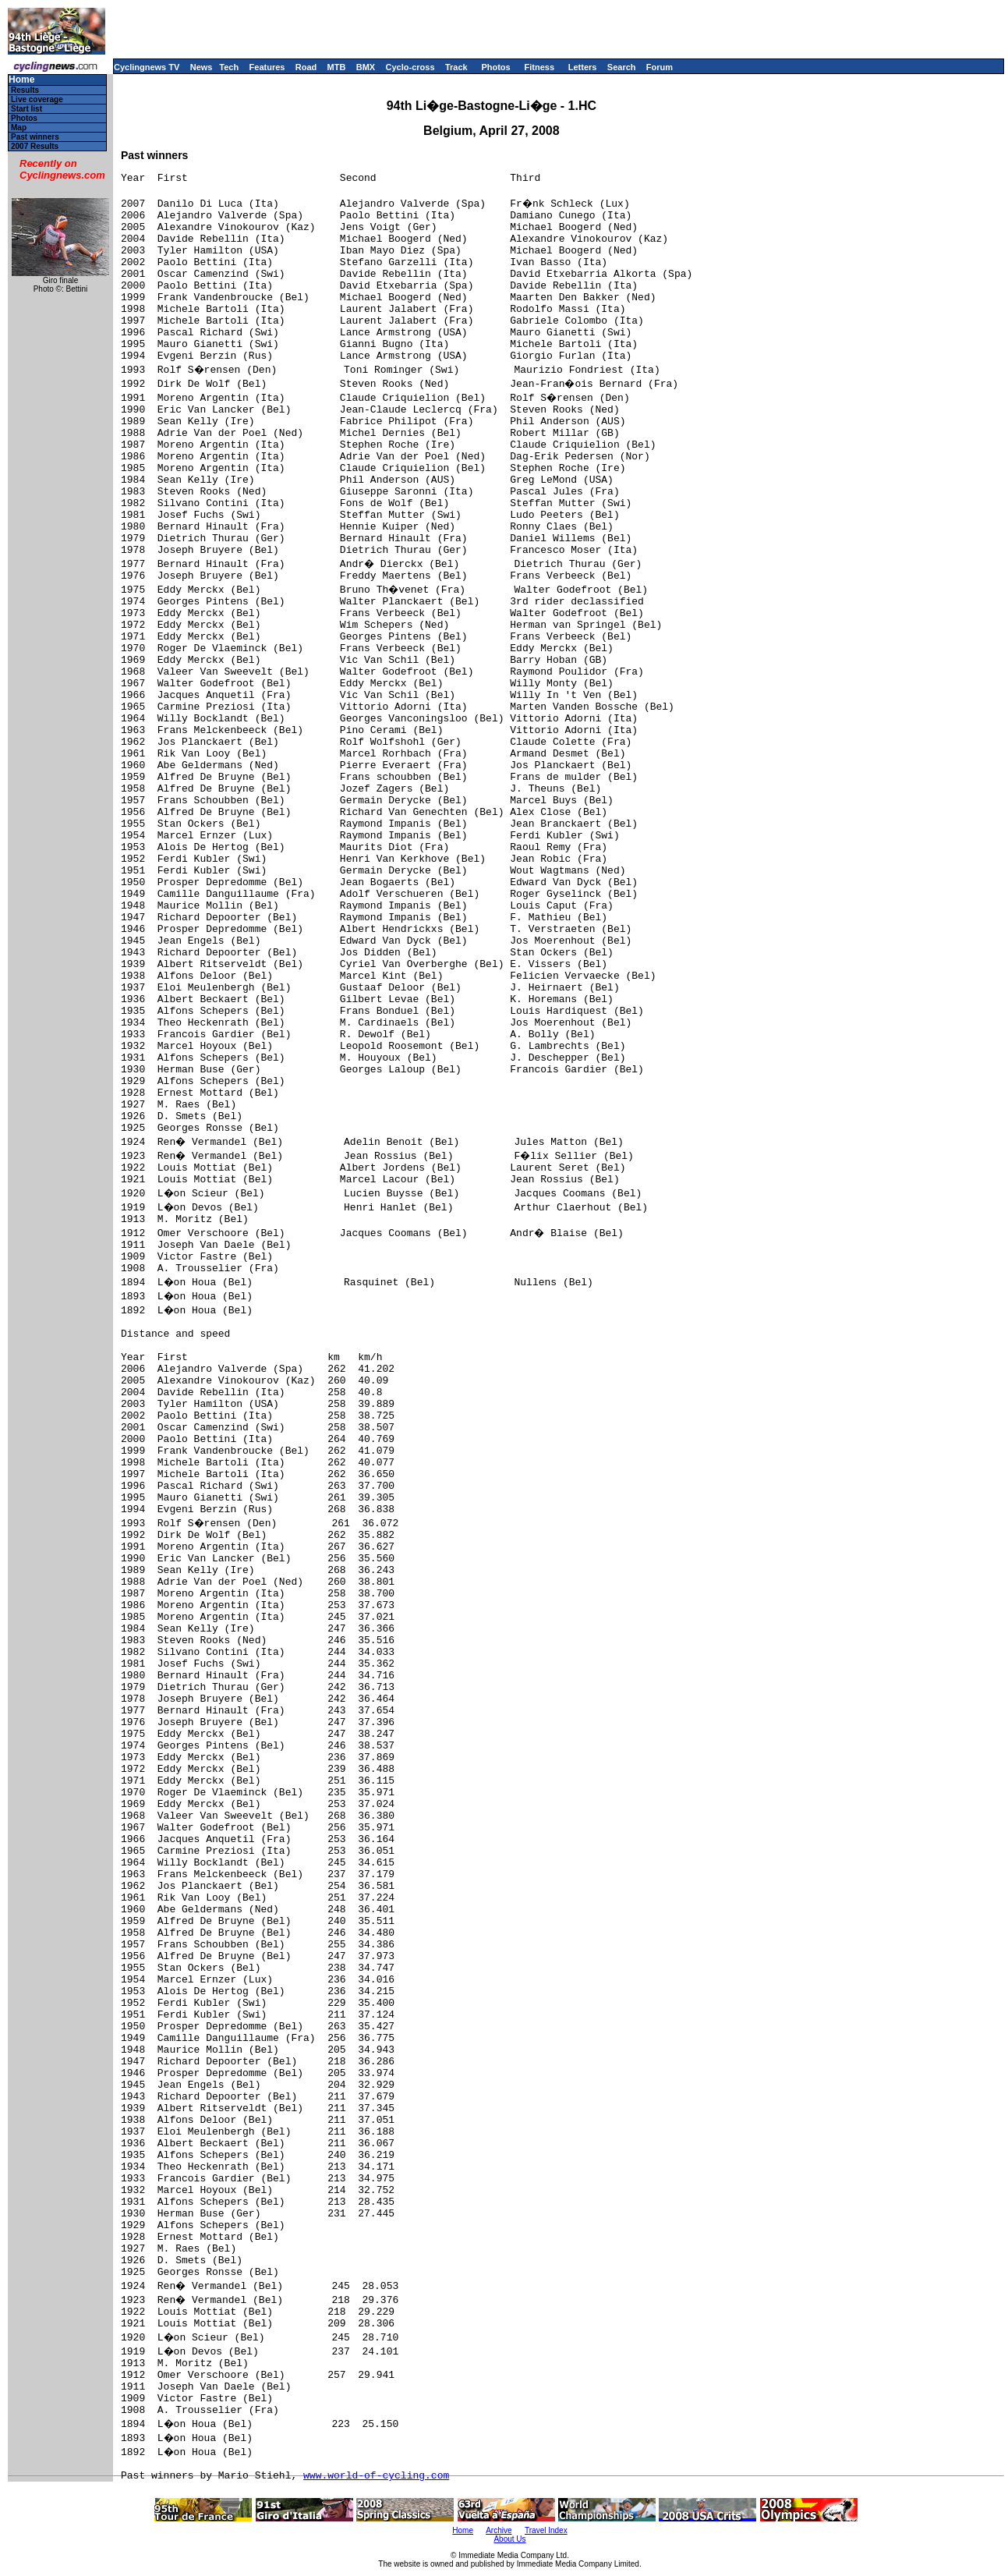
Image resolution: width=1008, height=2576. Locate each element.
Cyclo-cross (410, 67)
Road (306, 67)
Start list (26, 109)
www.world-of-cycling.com (376, 2476)
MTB (336, 67)
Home (21, 80)
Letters (582, 67)
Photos (495, 67)
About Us (509, 2539)
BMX (365, 67)
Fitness (539, 67)
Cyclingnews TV (146, 67)
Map (19, 127)
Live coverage (37, 99)
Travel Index (546, 2530)
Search (621, 67)
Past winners (35, 137)
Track (456, 67)
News (201, 67)
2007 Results (34, 146)
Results (25, 90)
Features (267, 67)
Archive (498, 2530)
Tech (229, 67)
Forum (659, 67)
